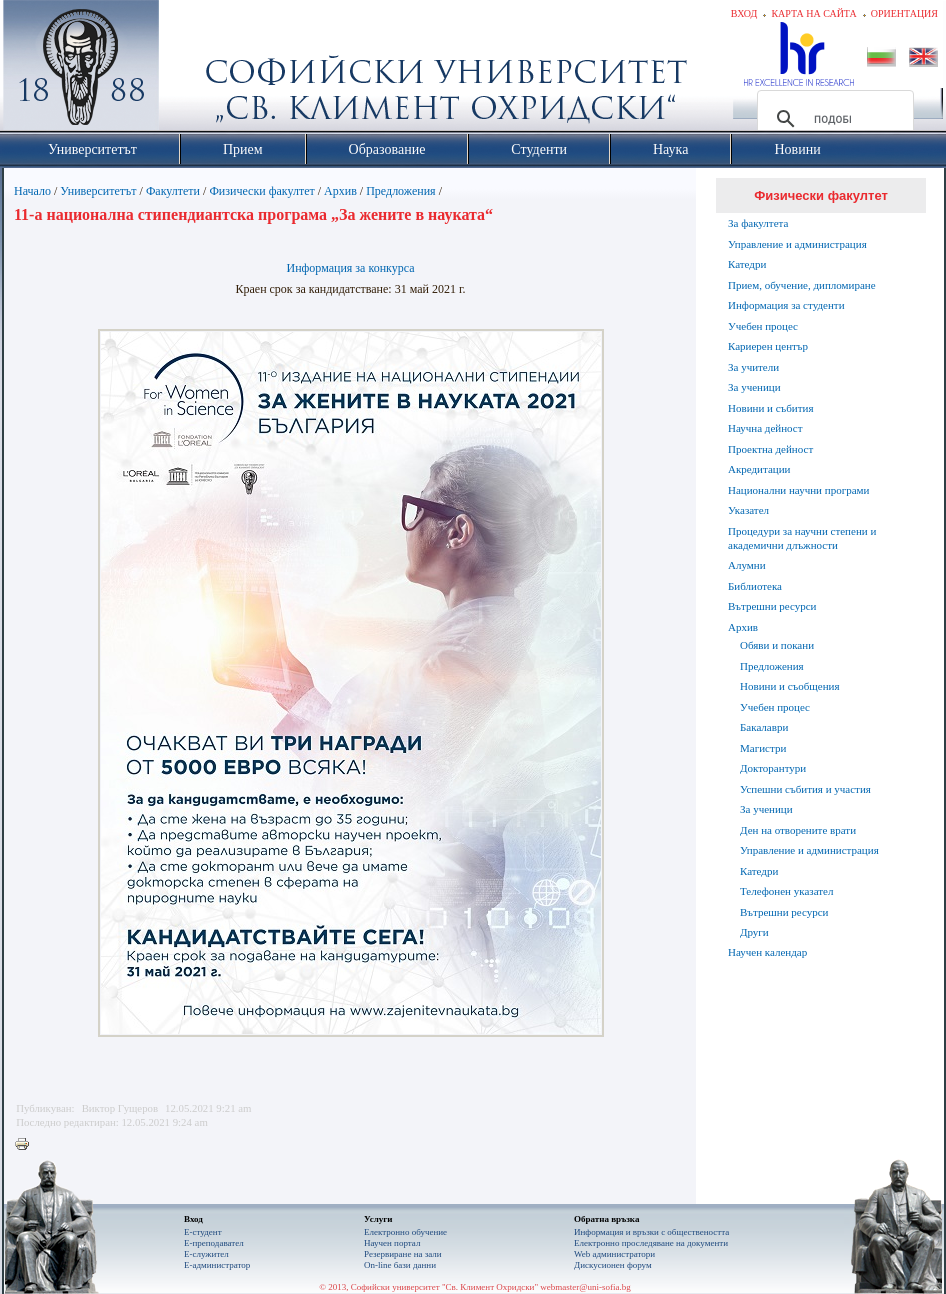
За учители (753, 367)
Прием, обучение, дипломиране (802, 285)
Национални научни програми (798, 490)
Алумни (747, 565)
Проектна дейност (770, 449)
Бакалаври (764, 727)
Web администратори (614, 1254)
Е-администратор (217, 1265)
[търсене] (832, 119)
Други (754, 932)
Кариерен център (768, 346)
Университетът (98, 191)
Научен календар (767, 952)
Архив (340, 191)
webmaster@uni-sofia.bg (585, 1287)
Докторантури (773, 768)
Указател (748, 510)
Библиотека (755, 586)
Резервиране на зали (403, 1254)
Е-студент (203, 1232)
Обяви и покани (777, 645)
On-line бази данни (400, 1265)
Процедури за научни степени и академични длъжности (802, 538)
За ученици (754, 387)
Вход (744, 13)
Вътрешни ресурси (772, 606)
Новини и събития (771, 408)
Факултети (173, 191)
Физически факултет (261, 191)
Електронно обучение (405, 1232)
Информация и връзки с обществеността (651, 1232)
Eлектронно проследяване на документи (651, 1243)
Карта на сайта (813, 13)
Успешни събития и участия (805, 789)
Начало (32, 191)
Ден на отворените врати (798, 830)
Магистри (763, 748)
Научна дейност (765, 428)
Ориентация (904, 13)
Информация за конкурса (350, 268)
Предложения (400, 191)
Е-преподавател (214, 1243)
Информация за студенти (786, 305)
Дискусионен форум (613, 1265)
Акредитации (759, 469)
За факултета (758, 223)
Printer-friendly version (27, 1145)
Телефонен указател (786, 891)
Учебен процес (763, 326)
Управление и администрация (797, 244)
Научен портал (392, 1243)
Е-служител (206, 1254)
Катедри (747, 264)
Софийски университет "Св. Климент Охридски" (194, 70)
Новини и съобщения (790, 686)
